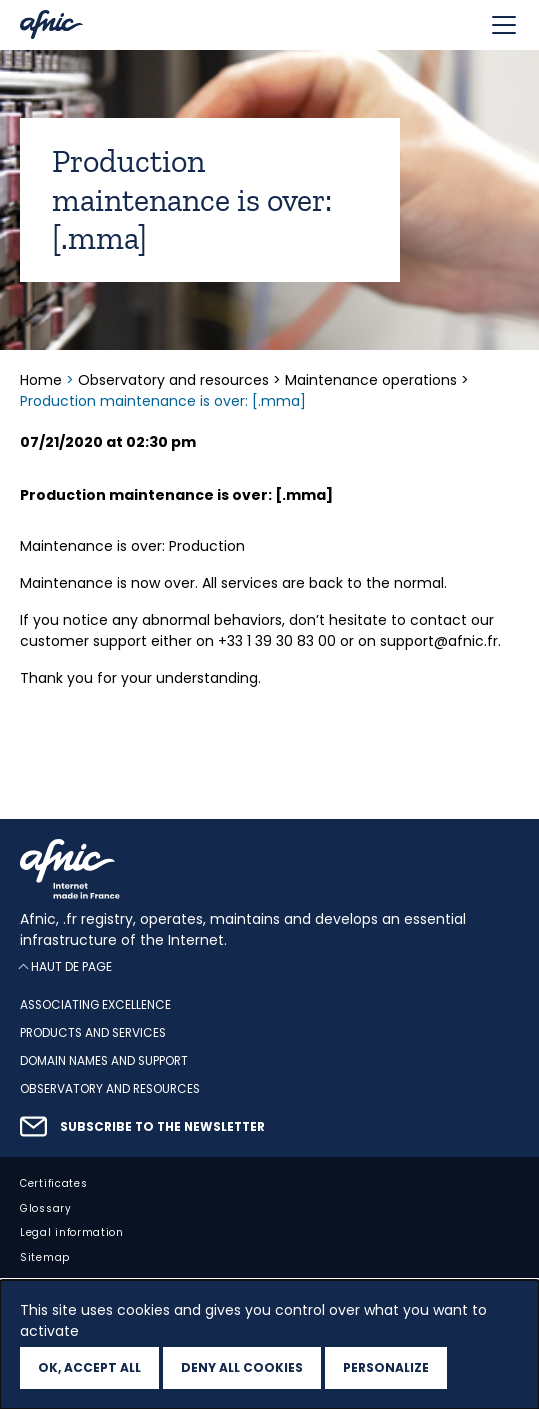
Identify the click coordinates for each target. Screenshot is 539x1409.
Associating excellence (95, 1005)
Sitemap (45, 1257)
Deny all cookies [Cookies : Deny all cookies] (242, 1367)
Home (43, 380)
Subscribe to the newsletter (162, 1127)
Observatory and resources (173, 380)
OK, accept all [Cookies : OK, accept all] (89, 1367)
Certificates (53, 1183)
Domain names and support (104, 1061)
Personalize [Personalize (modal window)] (386, 1367)
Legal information (72, 1232)
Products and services (93, 1033)
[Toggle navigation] (504, 25)
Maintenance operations (371, 380)
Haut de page (71, 966)
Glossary (46, 1208)
